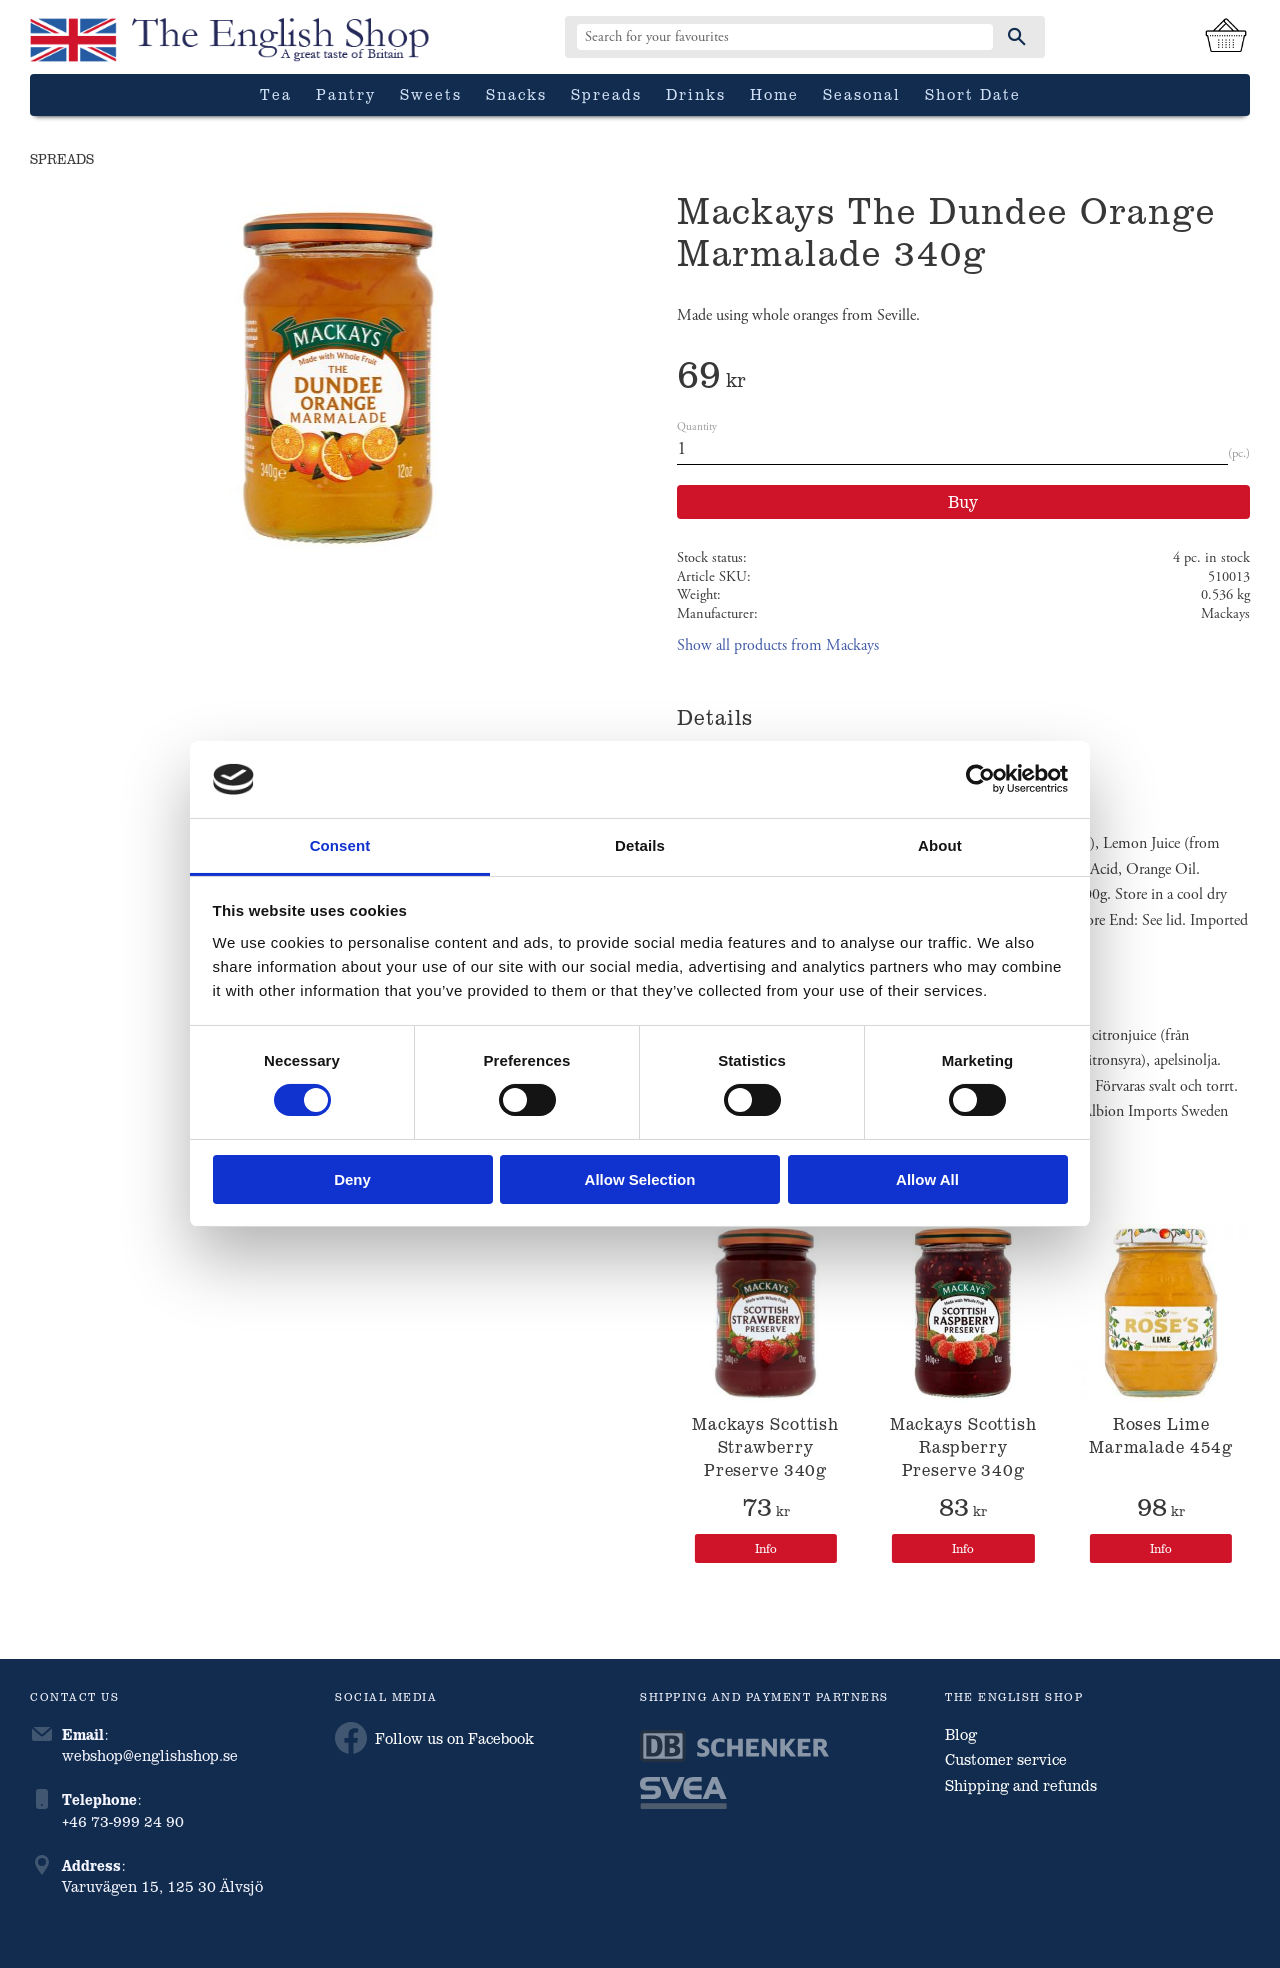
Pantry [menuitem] (346, 94)
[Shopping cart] (1226, 37)
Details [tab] (640, 845)
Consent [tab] (340, 845)
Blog (961, 1734)
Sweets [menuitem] (431, 94)
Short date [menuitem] (973, 94)
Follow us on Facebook (434, 1738)
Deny (352, 1179)
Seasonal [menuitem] (862, 94)
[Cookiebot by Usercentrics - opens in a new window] (980, 779)
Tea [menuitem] (276, 94)
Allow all (927, 1179)
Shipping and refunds (1021, 1785)
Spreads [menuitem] (606, 94)
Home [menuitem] (774, 94)
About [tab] (940, 845)
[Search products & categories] (785, 37)
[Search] (1017, 37)
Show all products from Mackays (778, 645)
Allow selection (640, 1179)
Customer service (1006, 1759)
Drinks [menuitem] (696, 94)
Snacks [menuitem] (516, 94)
